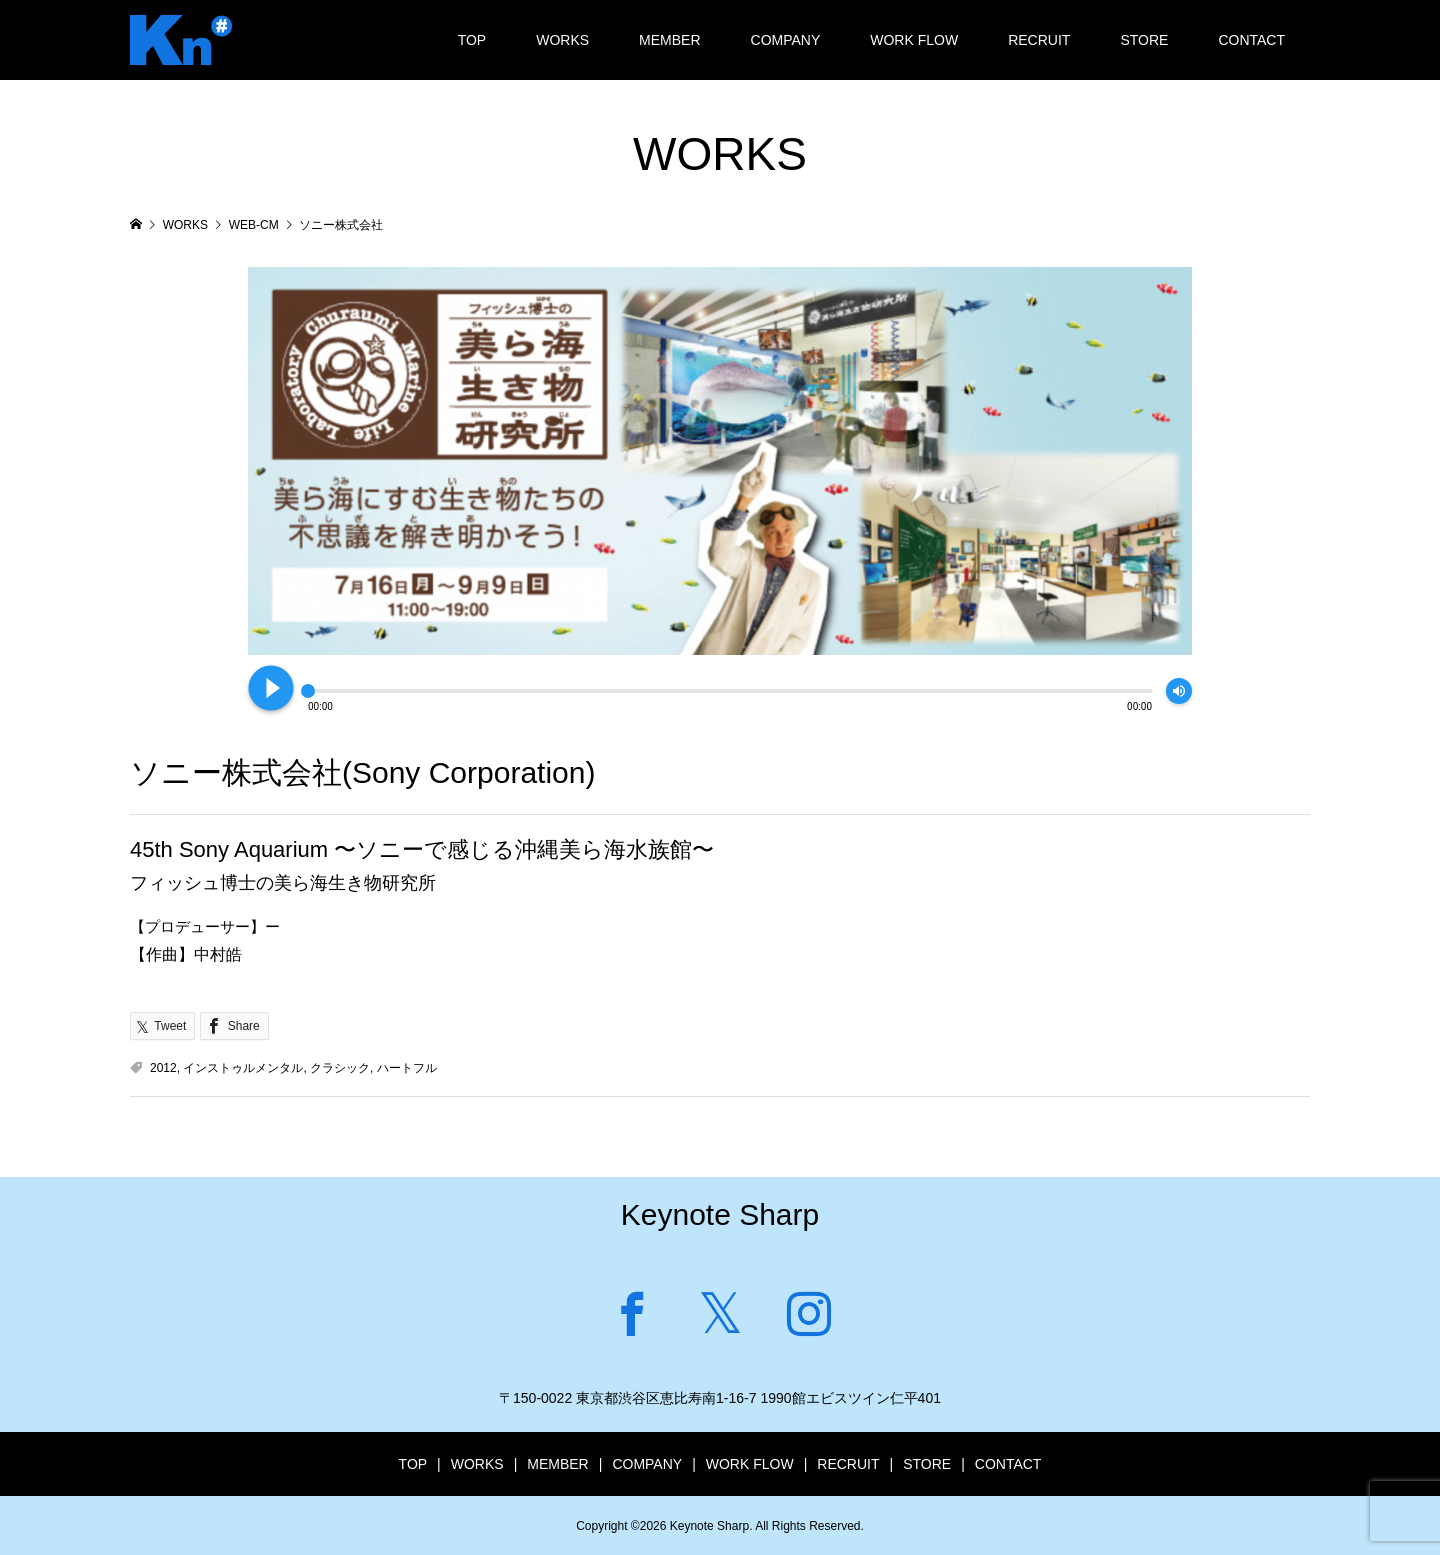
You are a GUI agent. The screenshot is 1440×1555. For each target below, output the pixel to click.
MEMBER (669, 40)
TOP (472, 40)
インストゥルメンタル (243, 1068)
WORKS (562, 40)
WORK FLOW (914, 40)
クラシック (340, 1068)
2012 (163, 1068)
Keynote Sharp (720, 1214)
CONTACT (1251, 40)
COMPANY (786, 40)
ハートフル (407, 1068)
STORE (1144, 40)
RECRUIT (1039, 40)
